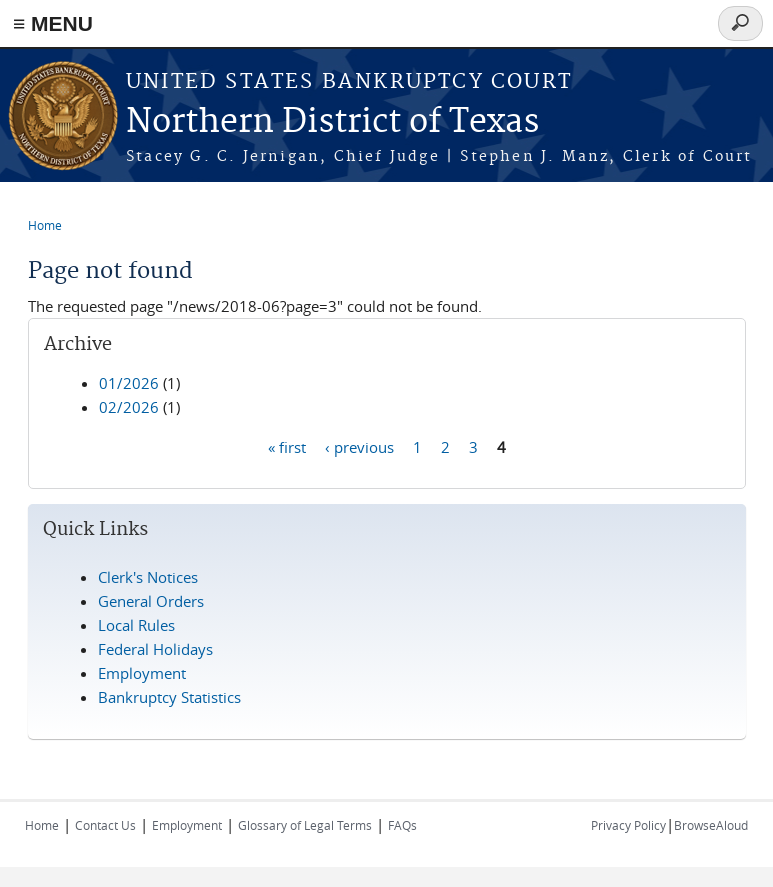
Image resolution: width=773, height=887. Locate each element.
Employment (142, 673)
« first (287, 446)
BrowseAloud (711, 825)
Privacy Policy (628, 825)
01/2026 (129, 383)
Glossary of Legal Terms (305, 825)
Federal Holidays (155, 649)
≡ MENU (53, 23)
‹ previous (359, 446)
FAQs (402, 825)
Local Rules (136, 625)
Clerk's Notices (148, 577)
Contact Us (105, 825)
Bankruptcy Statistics (169, 697)
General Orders (151, 601)
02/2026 (129, 407)
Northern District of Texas (332, 122)
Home (45, 225)
